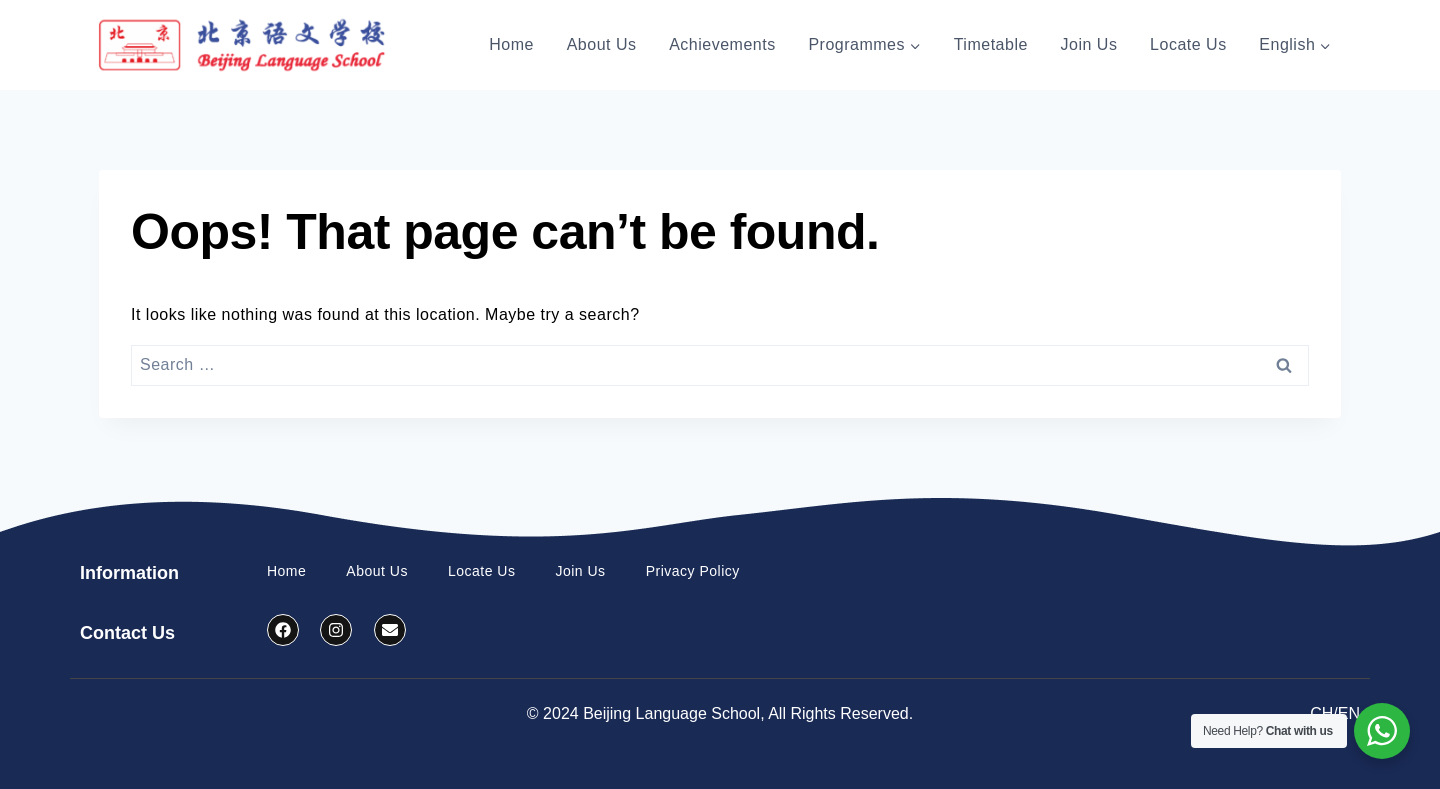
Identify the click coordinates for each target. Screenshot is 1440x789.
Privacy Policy (693, 571)
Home (511, 44)
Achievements (722, 44)
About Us (602, 44)
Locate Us (1188, 44)
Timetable (991, 44)
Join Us (1089, 44)
